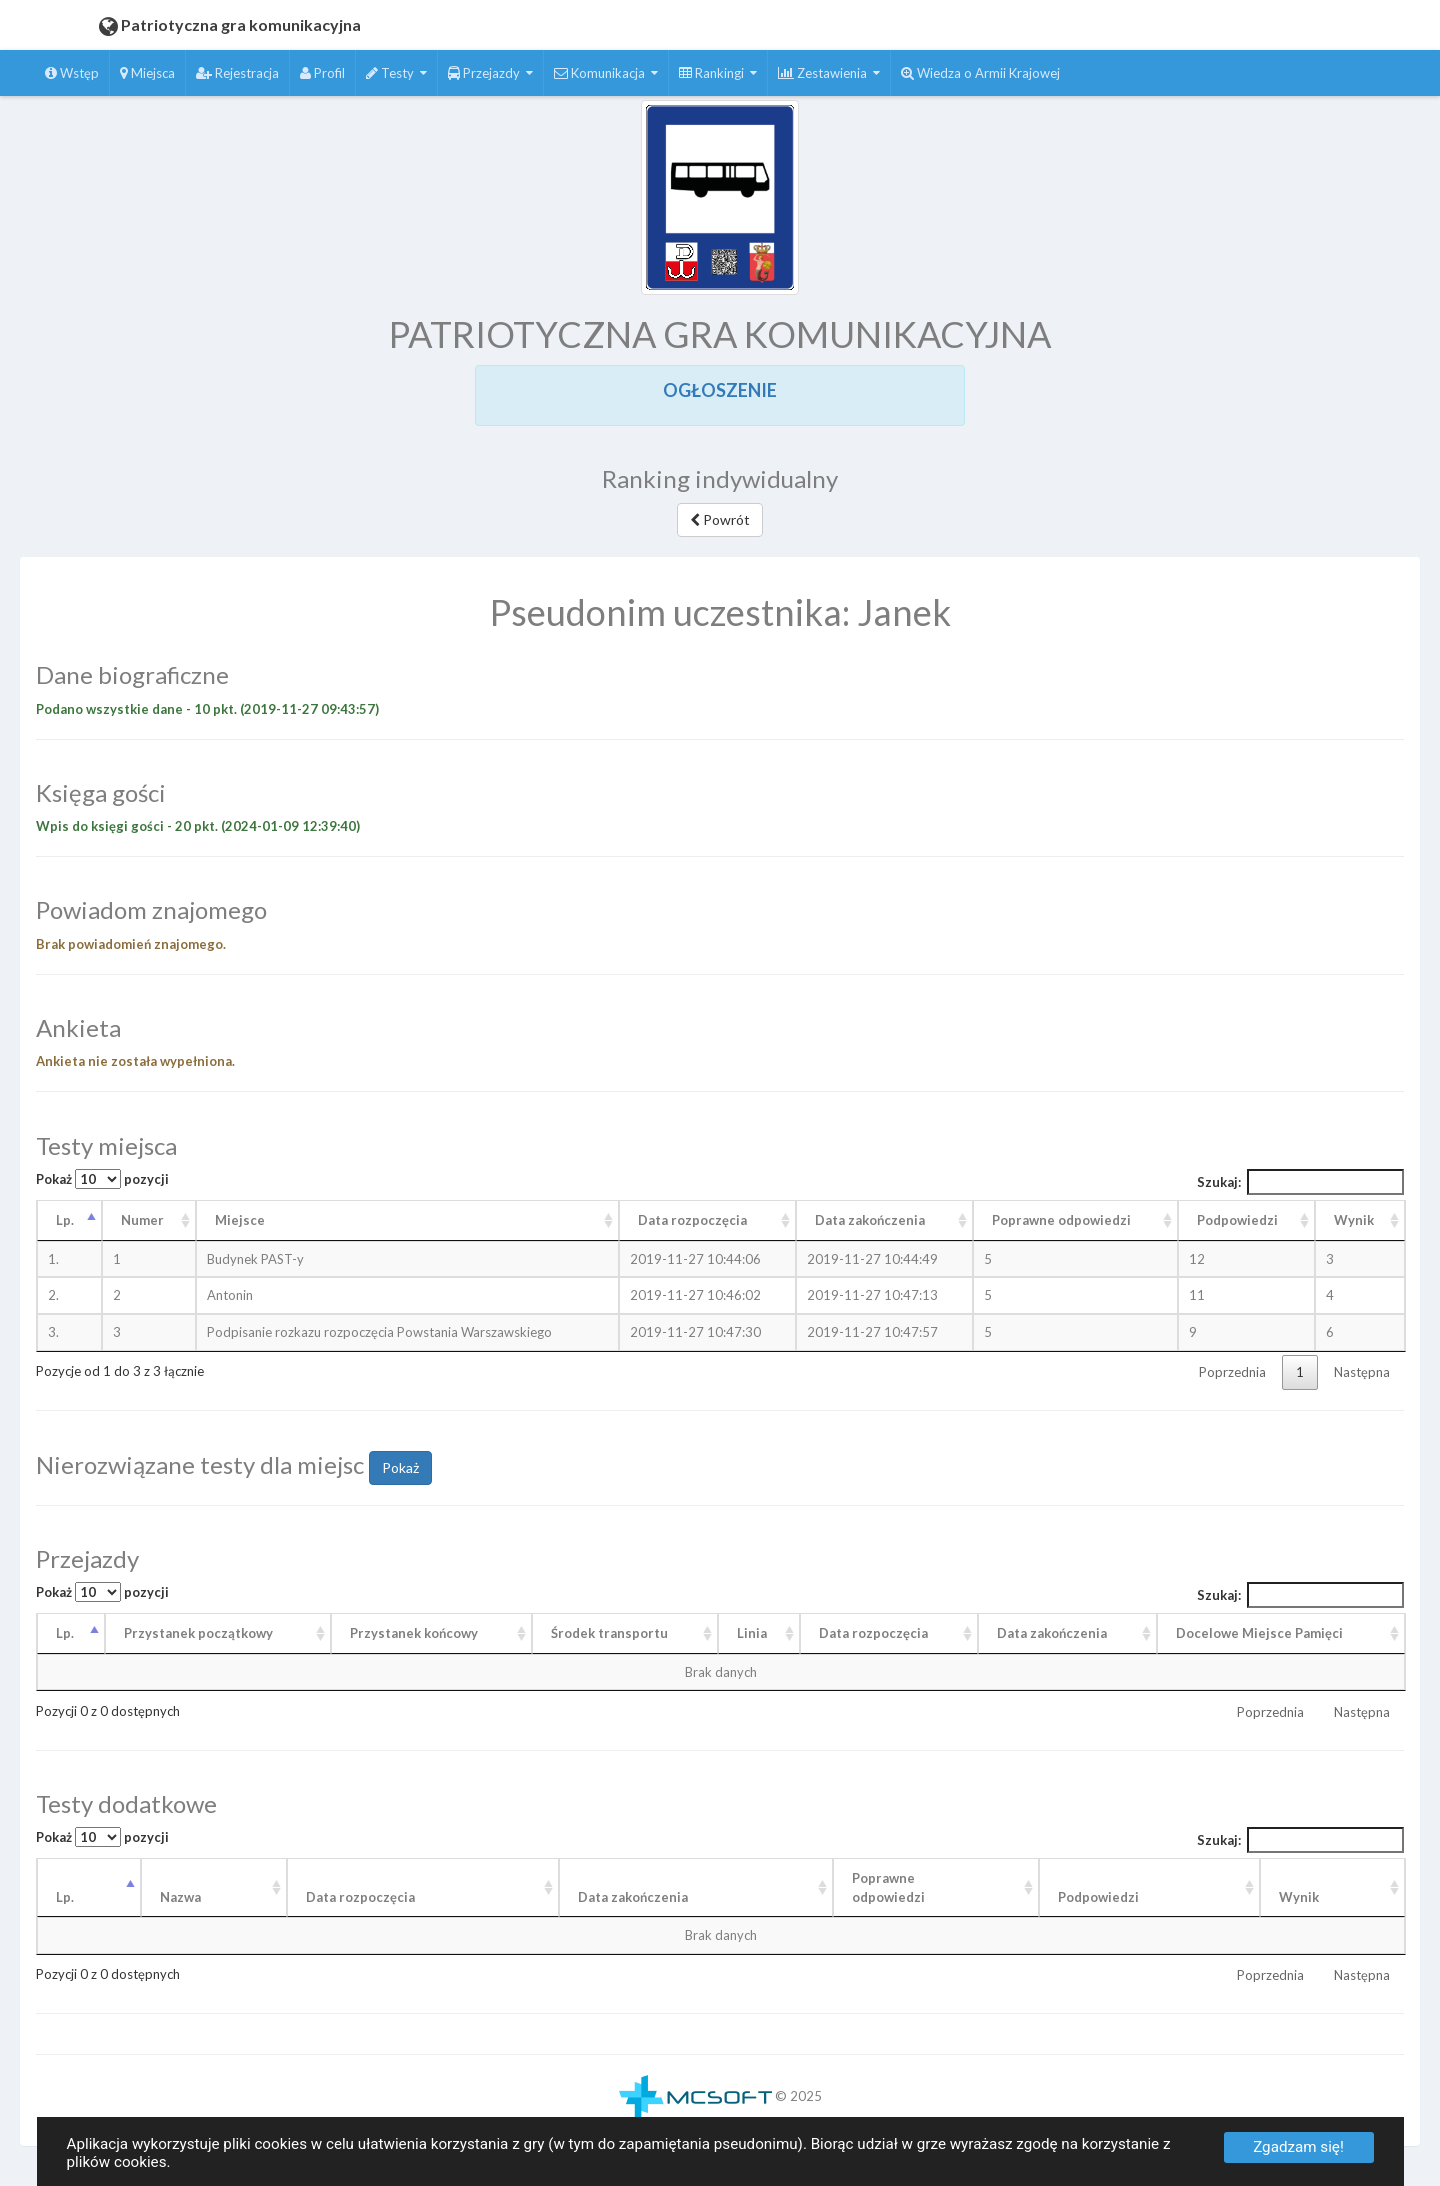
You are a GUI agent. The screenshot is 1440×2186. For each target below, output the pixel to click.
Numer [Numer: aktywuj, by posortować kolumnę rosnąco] (142, 1220)
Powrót (720, 519)
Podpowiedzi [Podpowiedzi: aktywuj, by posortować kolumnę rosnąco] (1237, 1220)
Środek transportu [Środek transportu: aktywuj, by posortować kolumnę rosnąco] (609, 1633)
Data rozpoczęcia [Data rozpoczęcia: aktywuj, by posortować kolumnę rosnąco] (692, 1220)
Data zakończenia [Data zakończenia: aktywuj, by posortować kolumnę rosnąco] (870, 1220)
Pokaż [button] (400, 1467)
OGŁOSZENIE (720, 390)
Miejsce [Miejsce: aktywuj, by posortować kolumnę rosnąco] (240, 1220)
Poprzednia (1232, 1372)
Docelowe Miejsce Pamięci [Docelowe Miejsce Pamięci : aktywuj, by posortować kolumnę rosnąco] (1259, 1633)
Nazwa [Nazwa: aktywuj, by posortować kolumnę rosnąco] (180, 1897)
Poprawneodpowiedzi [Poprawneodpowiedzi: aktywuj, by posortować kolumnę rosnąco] (888, 1887)
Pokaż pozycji (102, 1179)
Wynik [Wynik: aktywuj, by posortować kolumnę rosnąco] (1354, 1220)
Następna (1362, 1372)
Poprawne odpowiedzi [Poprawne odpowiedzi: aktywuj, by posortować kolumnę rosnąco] (1061, 1220)
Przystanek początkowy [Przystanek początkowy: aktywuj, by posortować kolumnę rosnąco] (198, 1633)
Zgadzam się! (1298, 2147)
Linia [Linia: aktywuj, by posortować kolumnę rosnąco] (752, 1633)
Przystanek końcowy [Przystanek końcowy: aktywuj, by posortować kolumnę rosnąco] (414, 1633)
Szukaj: (1301, 1182)
